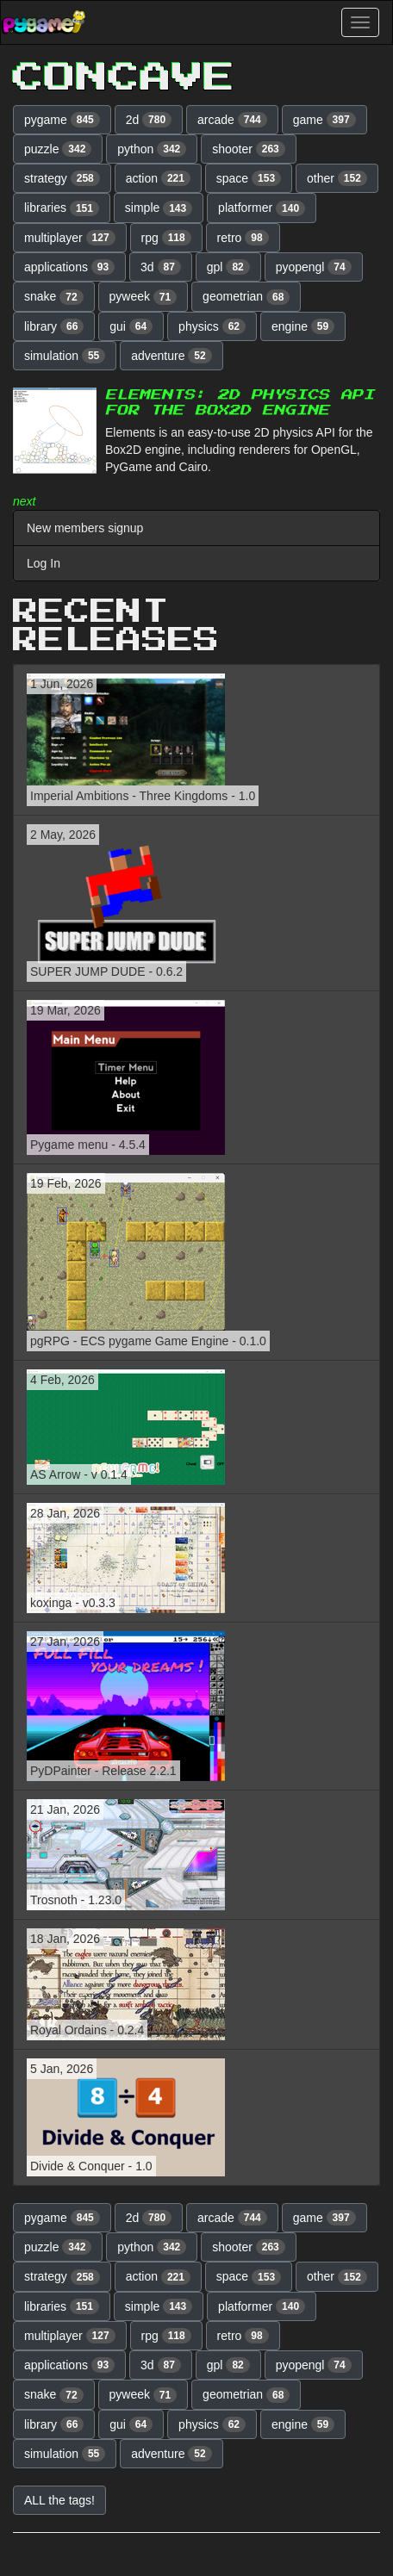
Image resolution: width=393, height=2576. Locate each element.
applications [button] (69, 267)
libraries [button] (61, 208)
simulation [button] (64, 355)
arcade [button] (232, 119)
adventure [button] (171, 355)
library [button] (54, 326)
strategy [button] (62, 178)
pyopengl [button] (314, 267)
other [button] (337, 178)
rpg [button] (166, 237)
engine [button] (302, 326)
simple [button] (158, 208)
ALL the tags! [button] (59, 2500)
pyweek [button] (143, 297)
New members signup (85, 528)
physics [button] (212, 326)
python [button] (151, 149)
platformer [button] (261, 208)
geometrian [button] (246, 297)
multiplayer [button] (69, 237)
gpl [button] (228, 267)
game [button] (324, 119)
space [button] (248, 178)
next (24, 501)
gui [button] (131, 326)
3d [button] (160, 267)
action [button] (158, 178)
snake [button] (54, 297)
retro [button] (243, 237)
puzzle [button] (57, 149)
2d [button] (149, 119)
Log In (43, 563)
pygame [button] (62, 119)
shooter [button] (248, 149)
